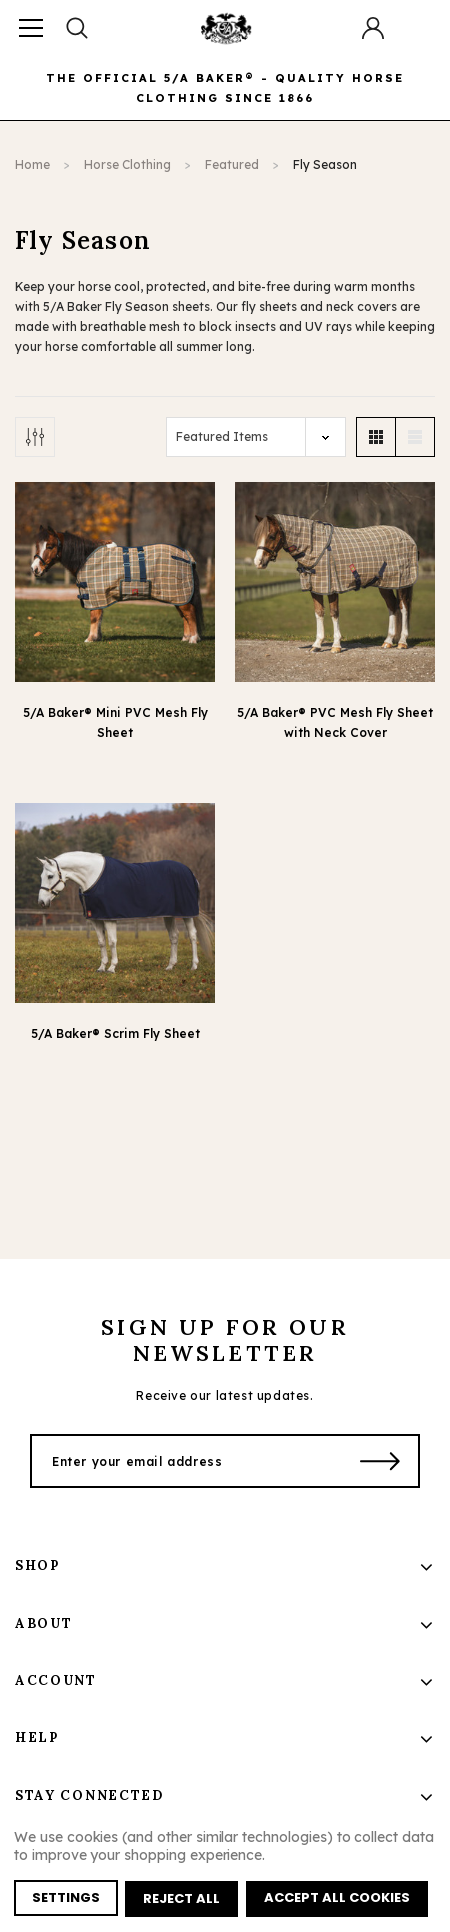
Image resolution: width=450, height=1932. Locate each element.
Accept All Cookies (338, 1899)
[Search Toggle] (77, 27)
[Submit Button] (380, 1461)
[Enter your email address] (187, 1461)
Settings (66, 1899)
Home (32, 164)
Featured (232, 164)
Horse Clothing (127, 164)
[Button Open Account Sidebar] (373, 28)
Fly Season (325, 164)
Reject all (182, 1899)
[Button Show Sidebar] (35, 437)
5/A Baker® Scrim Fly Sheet (115, 1033)
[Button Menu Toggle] (31, 27)
